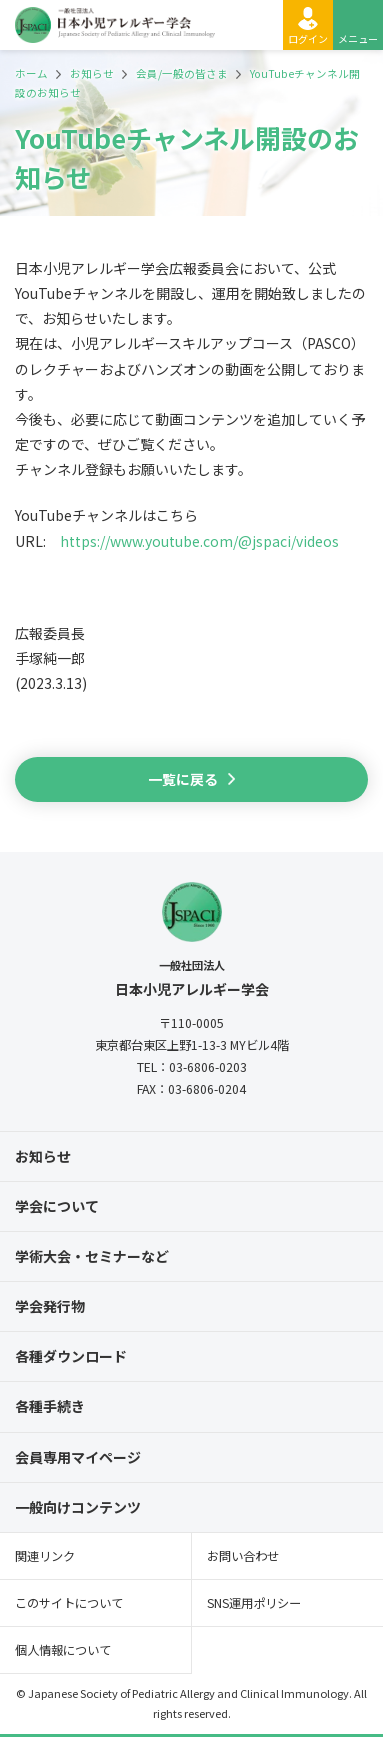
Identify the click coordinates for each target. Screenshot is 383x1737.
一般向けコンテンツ (78, 1507)
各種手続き (50, 1406)
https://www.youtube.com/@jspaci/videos (199, 541)
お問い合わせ (243, 1556)
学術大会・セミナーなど (92, 1256)
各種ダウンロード (71, 1356)
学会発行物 (50, 1306)
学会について (57, 1206)
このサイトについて (69, 1603)
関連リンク (45, 1556)
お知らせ (43, 1156)
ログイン (308, 38)
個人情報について (63, 1650)
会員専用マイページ (78, 1457)
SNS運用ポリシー (254, 1603)
